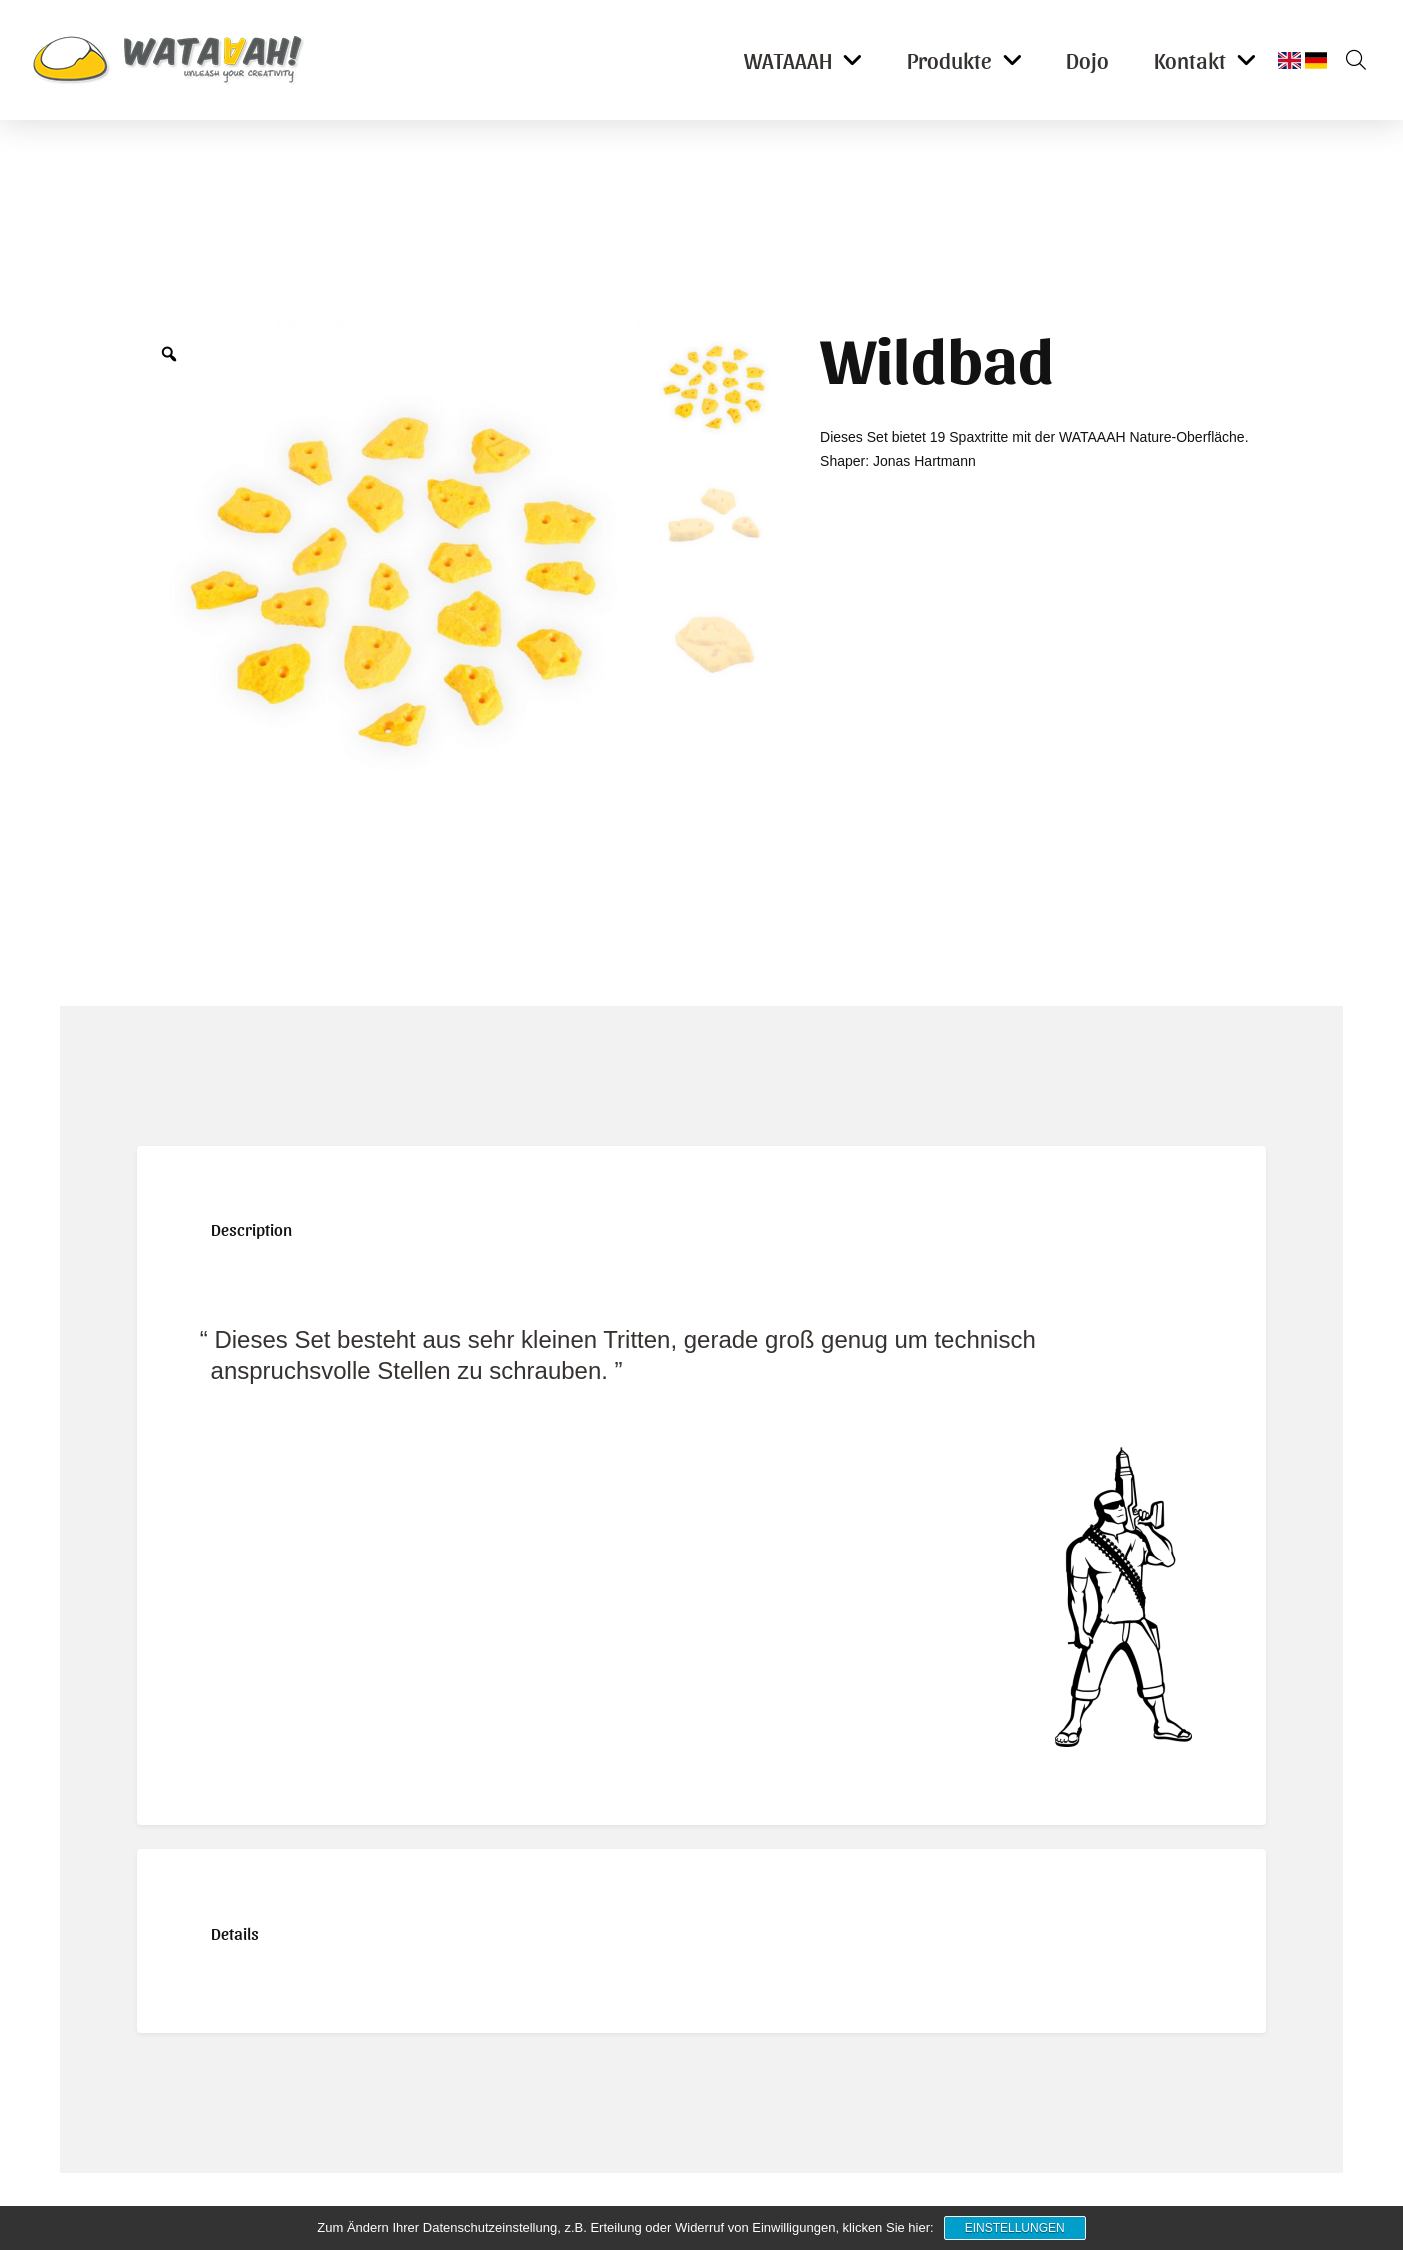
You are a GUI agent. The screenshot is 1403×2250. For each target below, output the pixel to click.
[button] (1349, 60)
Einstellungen (1015, 2228)
